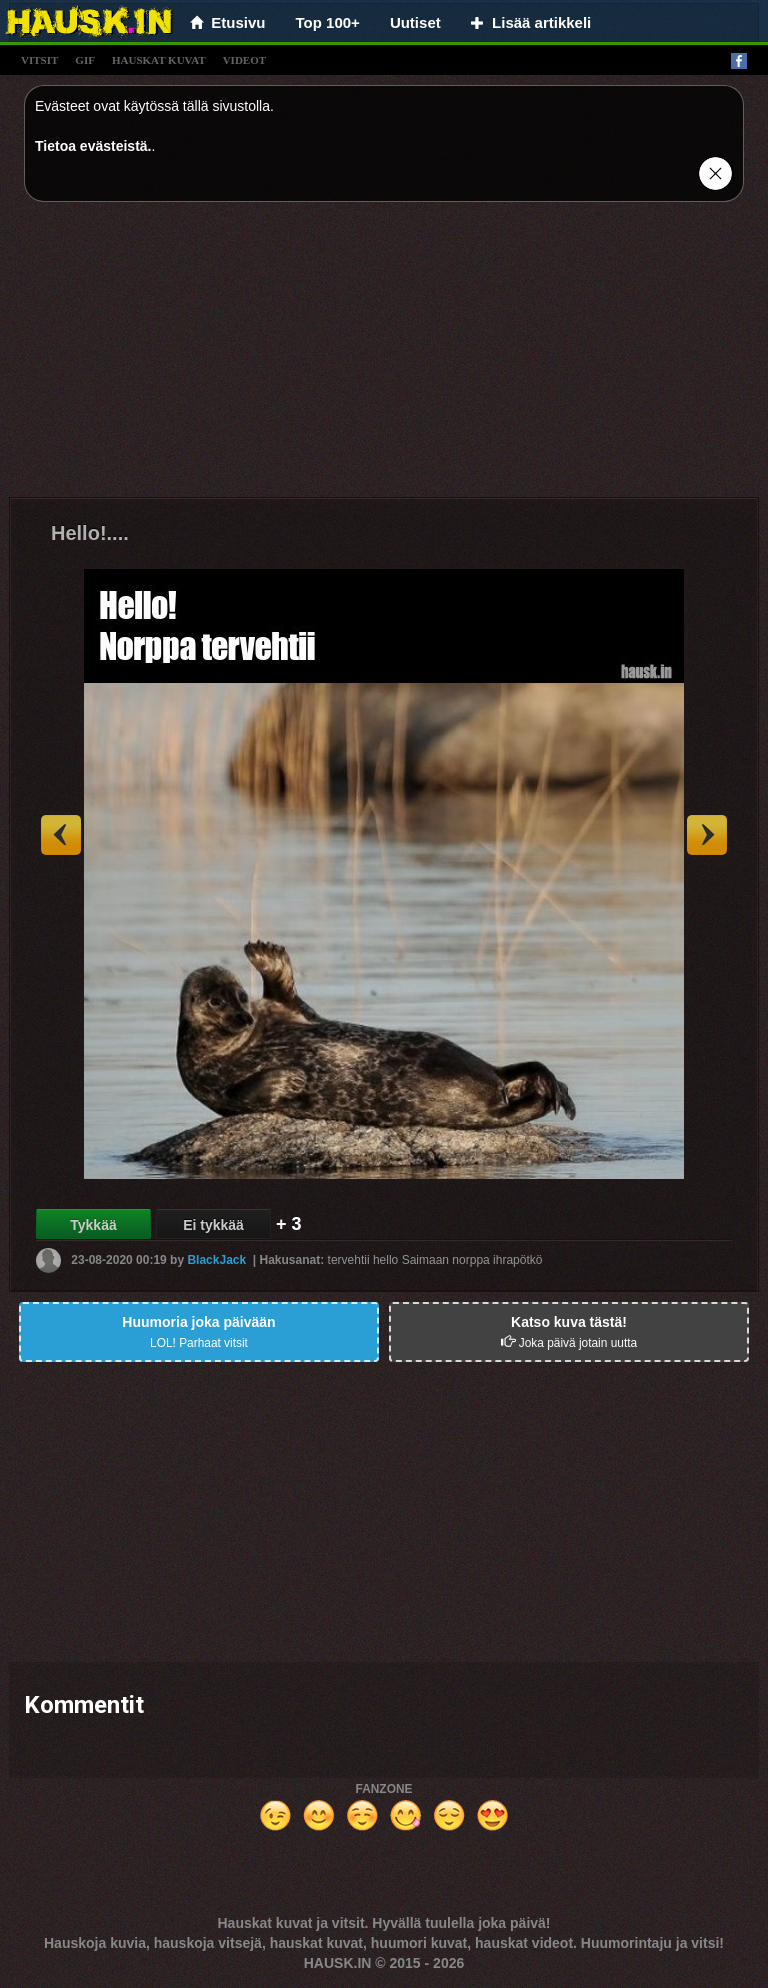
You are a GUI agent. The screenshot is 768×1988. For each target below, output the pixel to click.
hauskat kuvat (159, 60)
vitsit (39, 60)
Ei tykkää (213, 1225)
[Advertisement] (384, 357)
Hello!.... (90, 533)
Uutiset (415, 22)
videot (244, 60)
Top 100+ (328, 22)
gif (85, 60)
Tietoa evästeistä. (93, 146)
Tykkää (93, 1225)
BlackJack (216, 1260)
